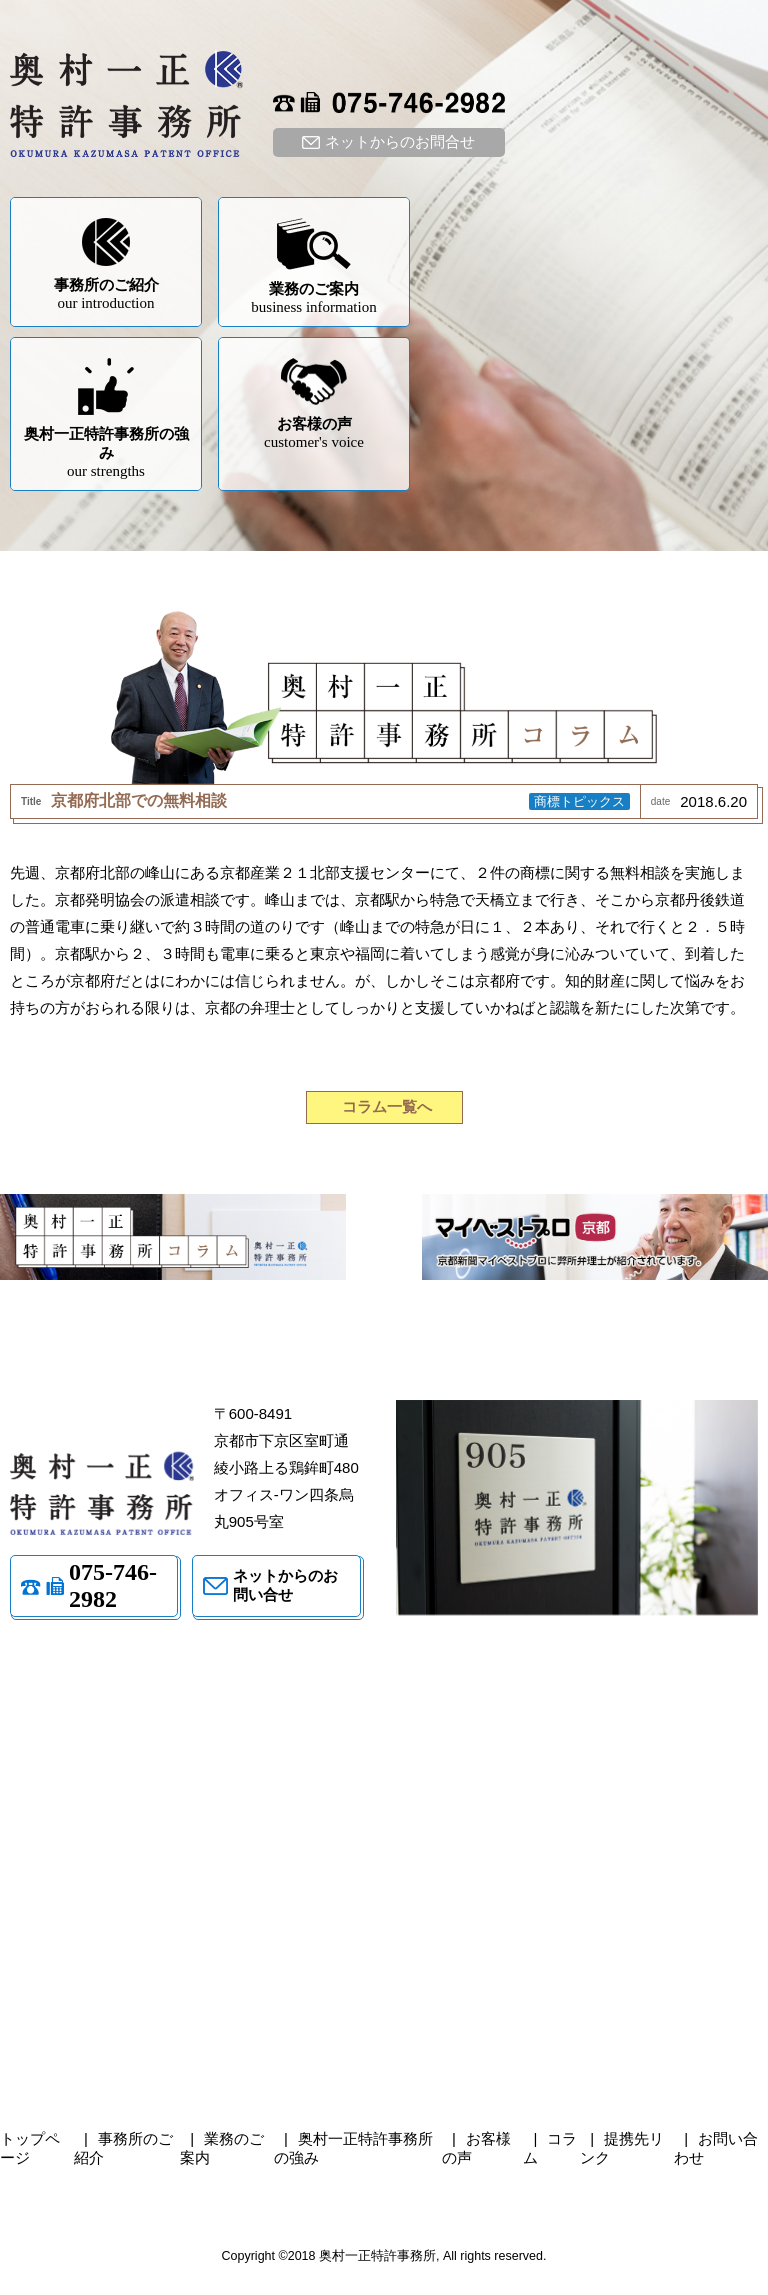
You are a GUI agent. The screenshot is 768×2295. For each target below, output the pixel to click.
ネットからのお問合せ (400, 141)
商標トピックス (579, 801)
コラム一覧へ (387, 1106)
